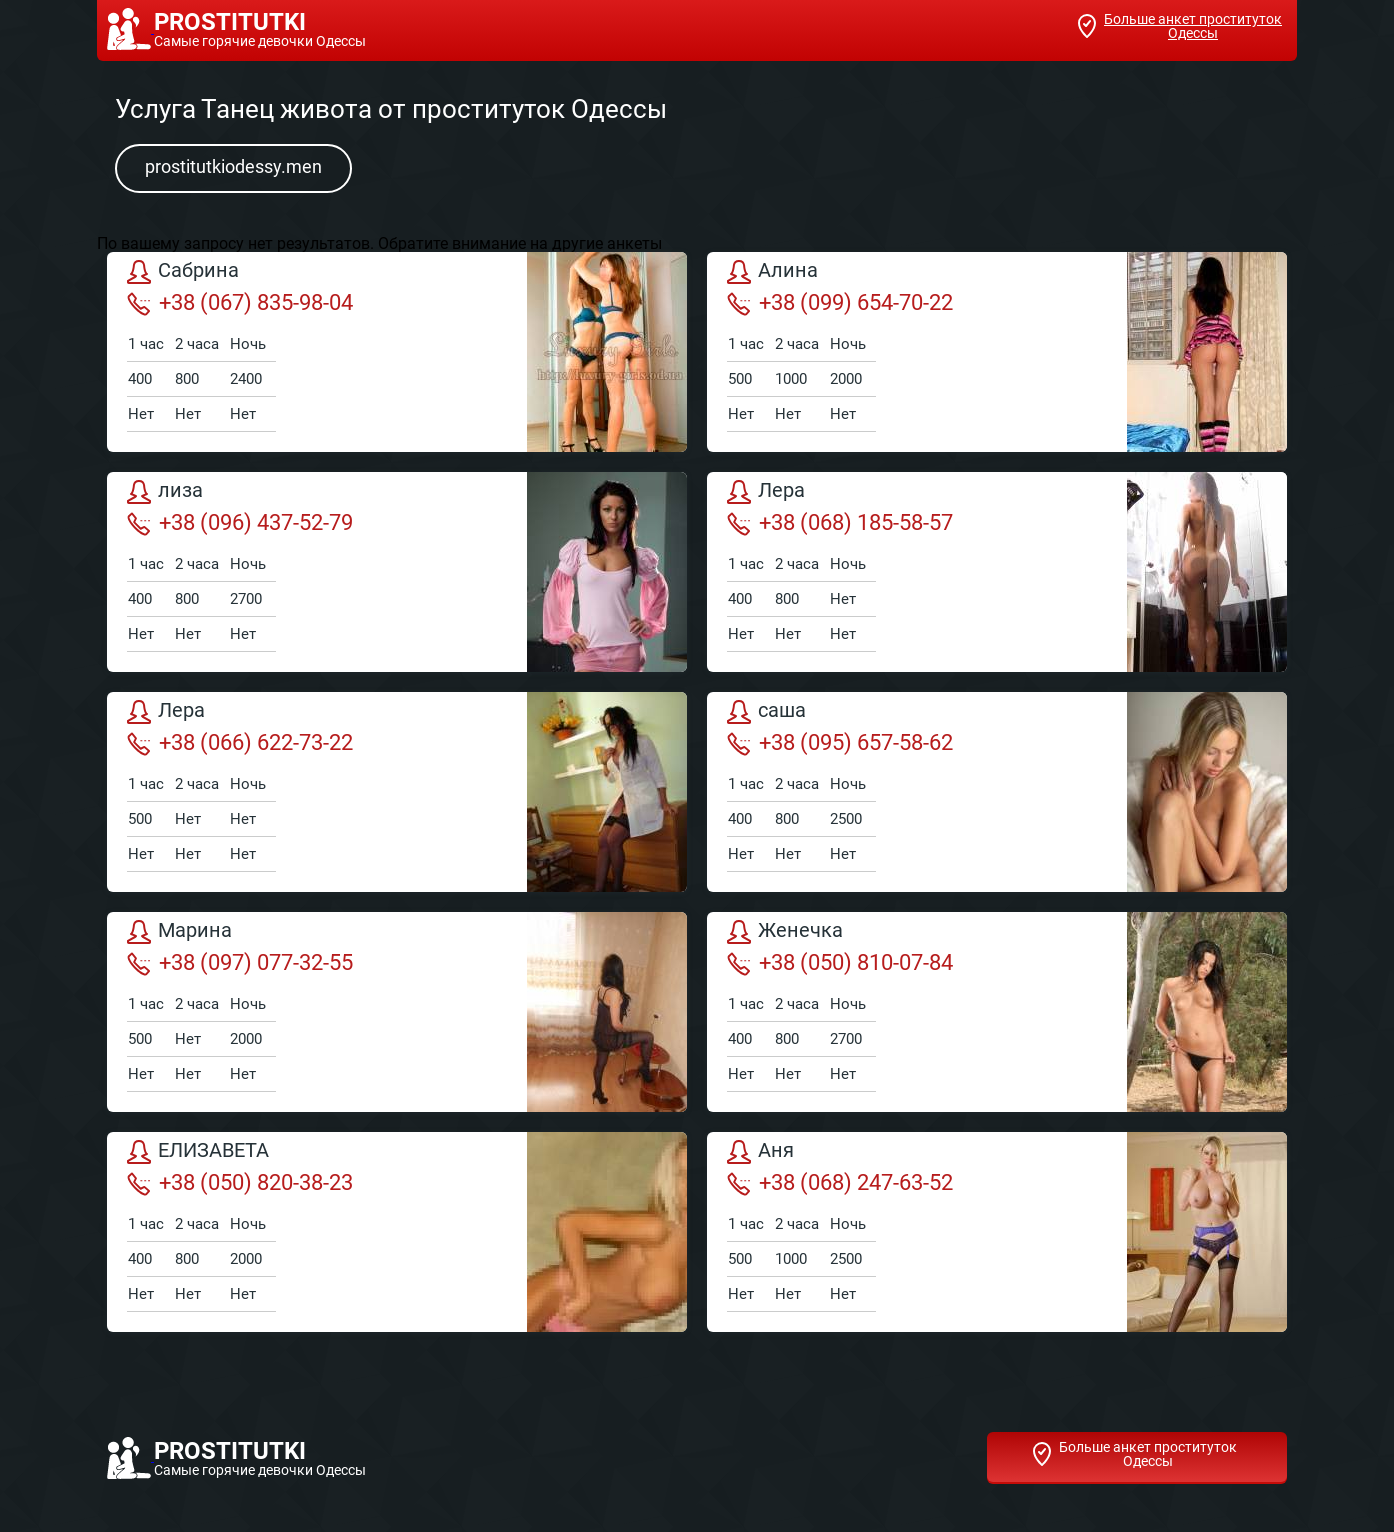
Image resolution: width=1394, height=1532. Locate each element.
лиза (165, 492)
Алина (772, 272)
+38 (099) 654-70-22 (840, 303)
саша (766, 712)
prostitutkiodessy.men (233, 166)
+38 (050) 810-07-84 (840, 963)
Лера (766, 492)
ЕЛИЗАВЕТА (198, 1152)
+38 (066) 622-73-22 (240, 743)
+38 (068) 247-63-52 (840, 1183)
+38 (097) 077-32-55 (240, 963)
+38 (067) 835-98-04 (240, 303)
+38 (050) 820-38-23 (240, 1183)
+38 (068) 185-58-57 (840, 523)
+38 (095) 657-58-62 (840, 743)
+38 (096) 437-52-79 (240, 523)
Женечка (785, 932)
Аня (760, 1152)
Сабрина (183, 272)
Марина (179, 932)
